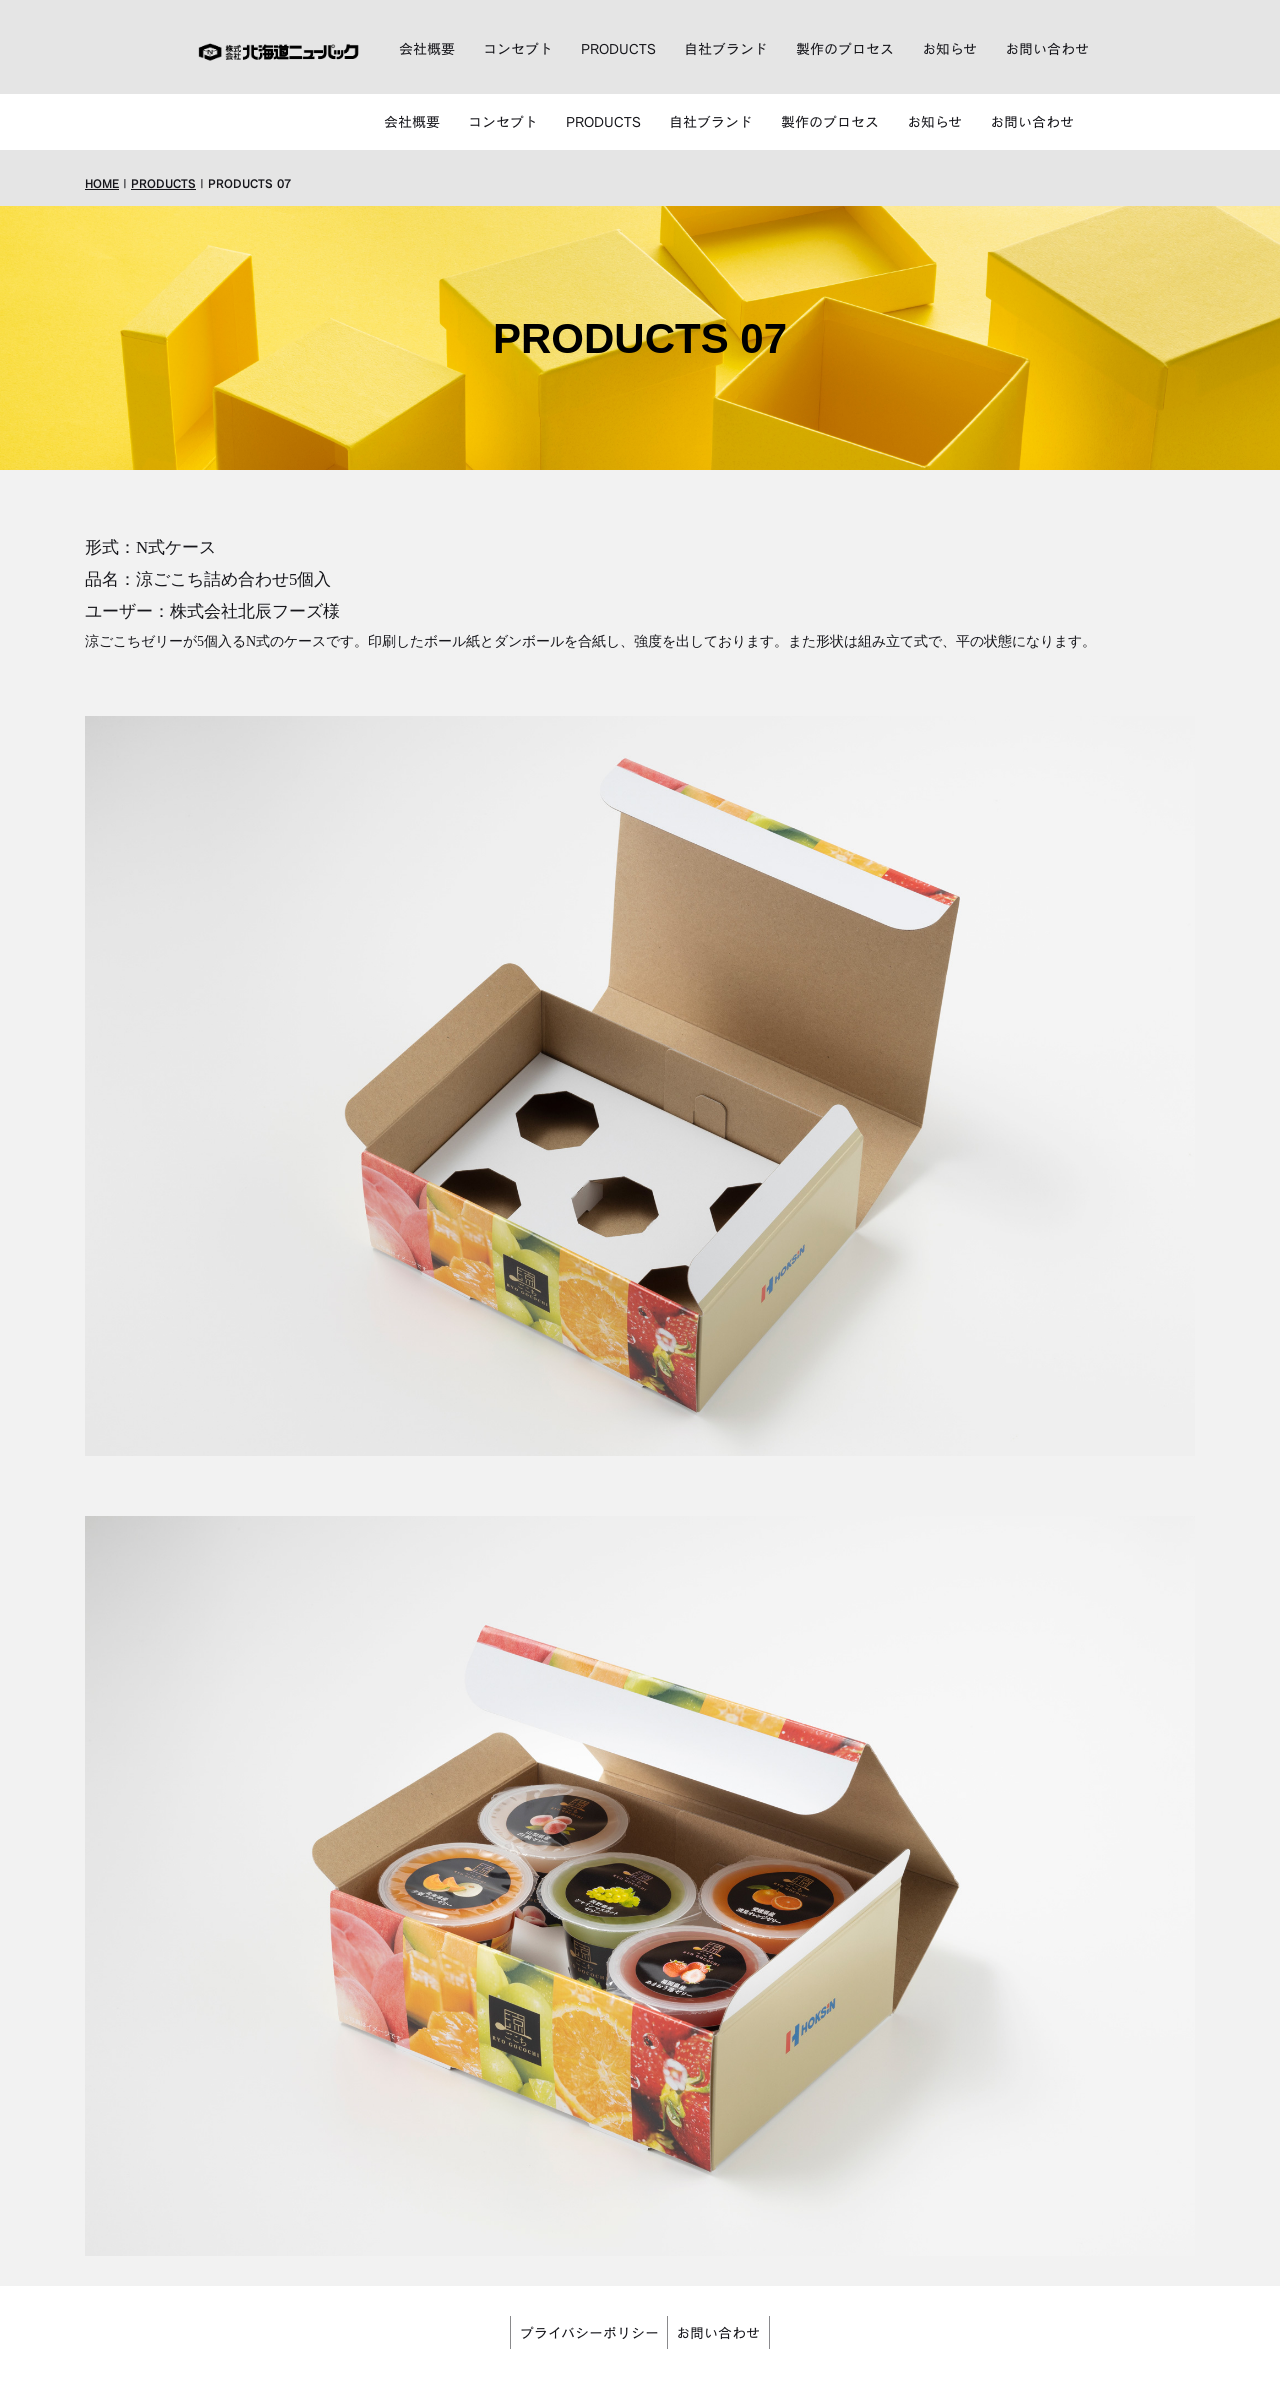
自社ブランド (726, 52)
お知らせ (949, 52)
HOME (102, 134)
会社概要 (427, 52)
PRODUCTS (618, 52)
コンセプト (518, 52)
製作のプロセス (845, 52)
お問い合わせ (1047, 52)
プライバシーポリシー (583, 2280)
